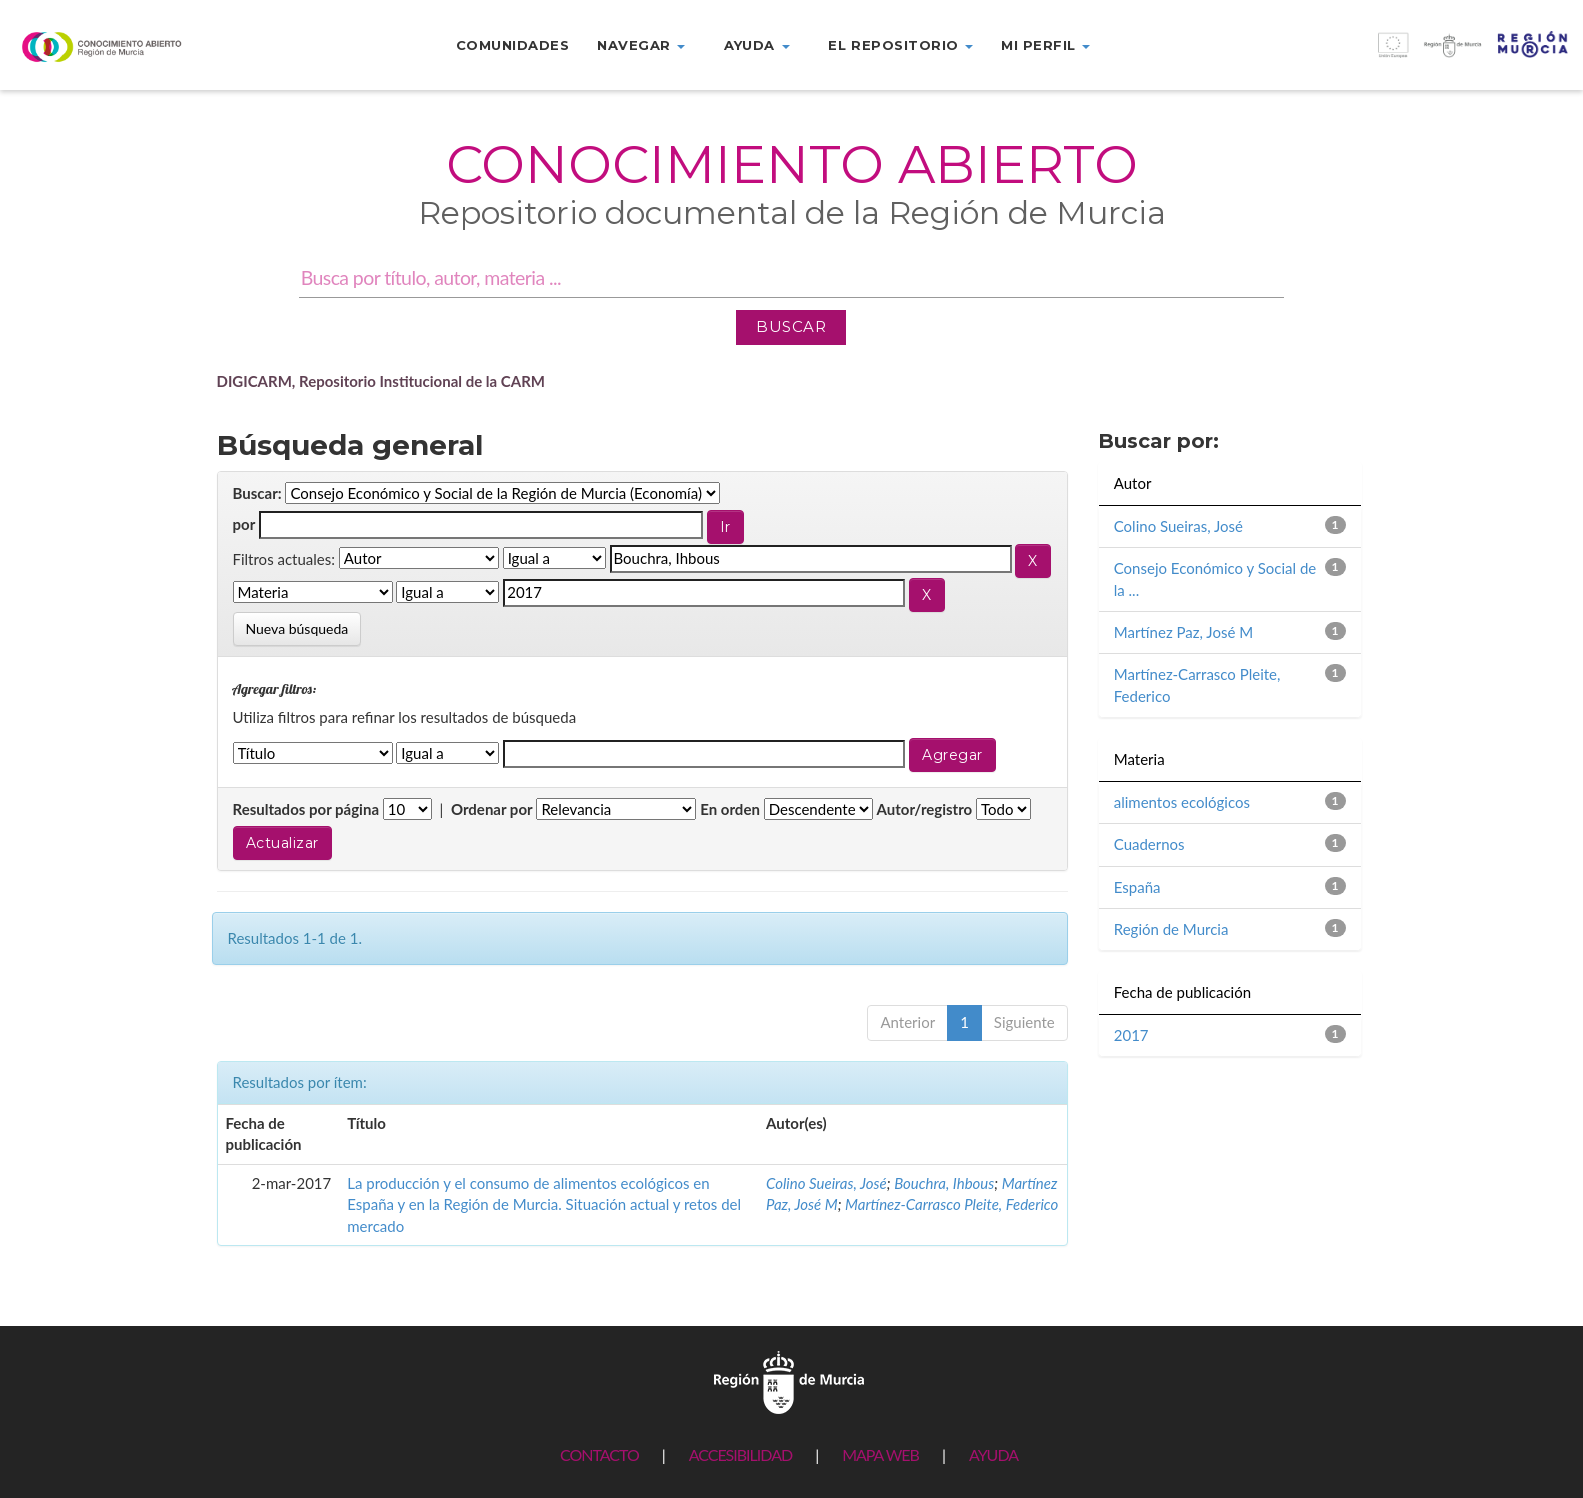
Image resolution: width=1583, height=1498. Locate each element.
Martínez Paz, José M (1183, 632)
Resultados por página (306, 809)
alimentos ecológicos (1182, 802)
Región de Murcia (1171, 929)
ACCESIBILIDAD (740, 1454)
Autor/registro (925, 809)
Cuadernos (1149, 844)
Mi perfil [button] (1045, 45)
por (244, 524)
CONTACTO (599, 1454)
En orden (730, 809)
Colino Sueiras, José (826, 1183)
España (1137, 887)
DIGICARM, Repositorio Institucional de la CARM (381, 381)
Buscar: (257, 493)
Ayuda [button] (756, 45)
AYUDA (993, 1454)
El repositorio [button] (900, 45)
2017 (1131, 1035)
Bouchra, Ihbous (944, 1183)
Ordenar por (492, 809)
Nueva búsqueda (297, 628)
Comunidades (513, 45)
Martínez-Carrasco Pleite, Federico (951, 1204)
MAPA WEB (880, 1454)
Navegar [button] (641, 45)
